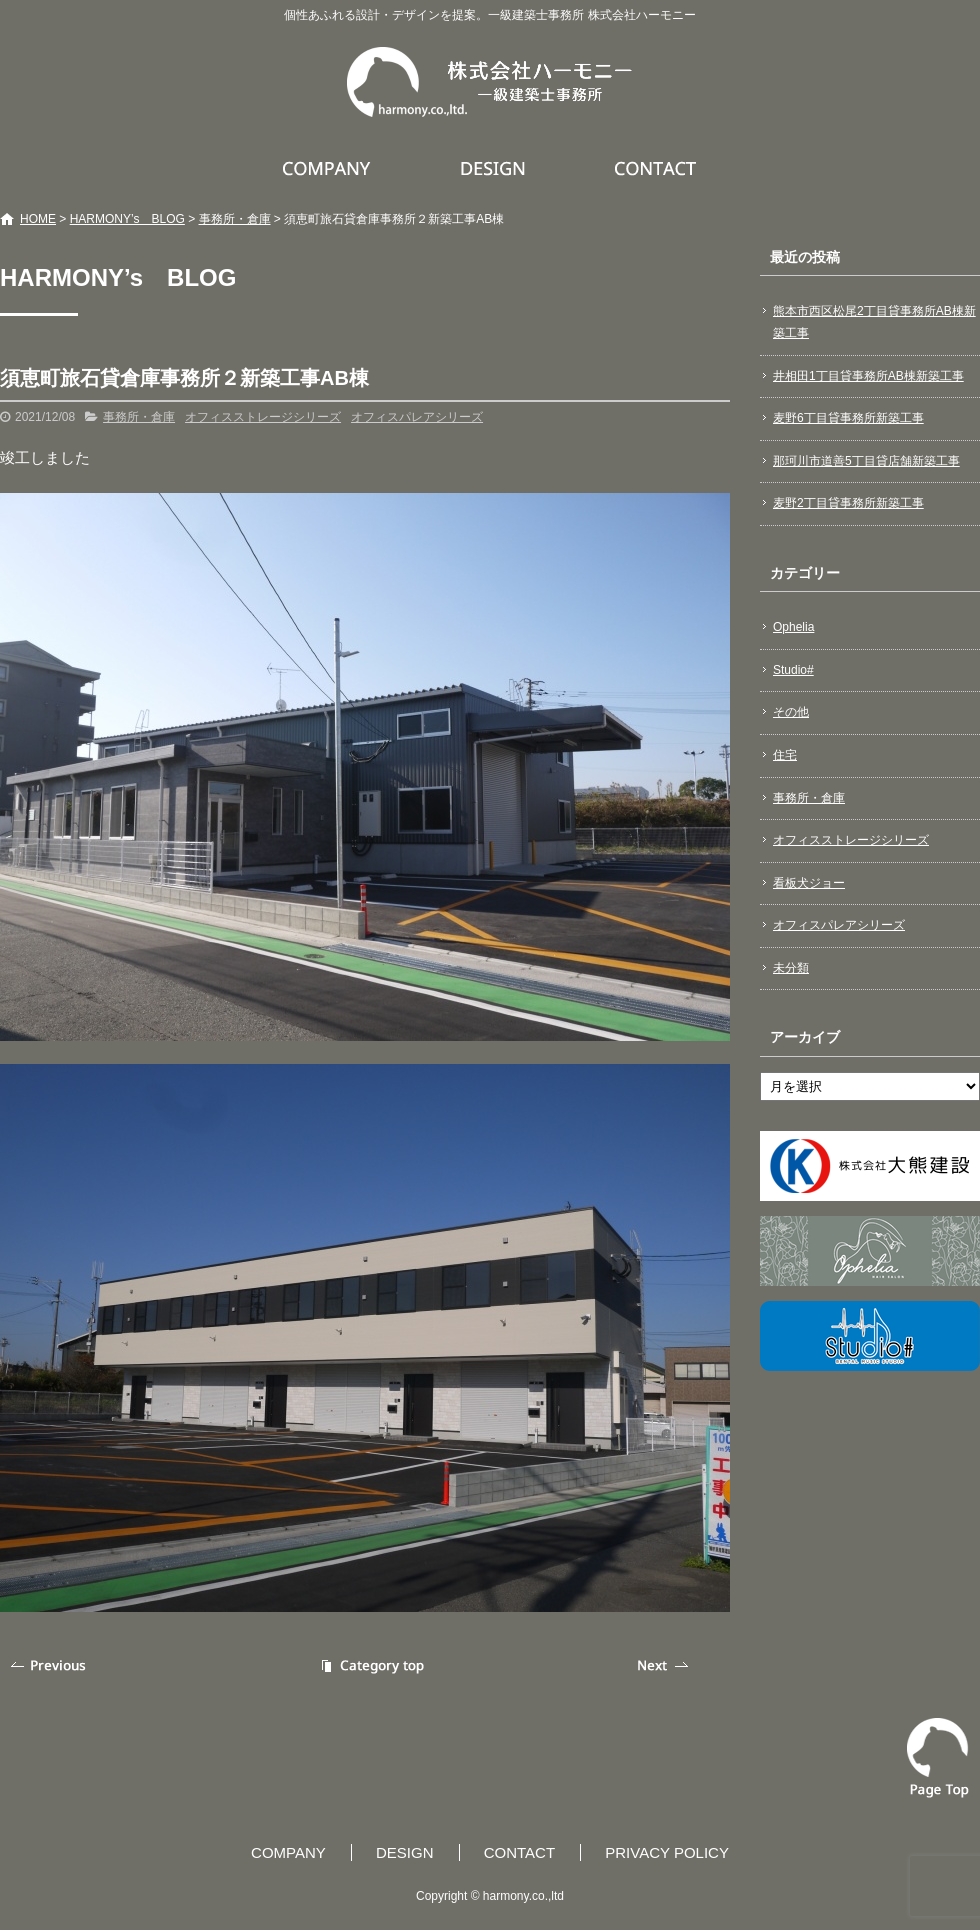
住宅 (785, 755)
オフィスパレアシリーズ (417, 417)
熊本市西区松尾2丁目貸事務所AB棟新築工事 (874, 322)
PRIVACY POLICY (667, 1852)
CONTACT (656, 168)
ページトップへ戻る (938, 1758)
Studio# (793, 670)
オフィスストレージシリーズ (263, 417)
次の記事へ (665, 1665)
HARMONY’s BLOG (127, 219)
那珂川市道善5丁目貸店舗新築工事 (866, 461)
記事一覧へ (370, 1665)
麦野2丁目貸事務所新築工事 (848, 503)
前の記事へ (50, 1665)
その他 (791, 712)
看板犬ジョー (809, 883)
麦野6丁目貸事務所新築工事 (848, 418)
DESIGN (495, 168)
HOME (38, 219)
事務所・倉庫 (235, 219)
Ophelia (793, 627)
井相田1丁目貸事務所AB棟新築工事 (868, 376)
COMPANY (329, 168)
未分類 (791, 968)
